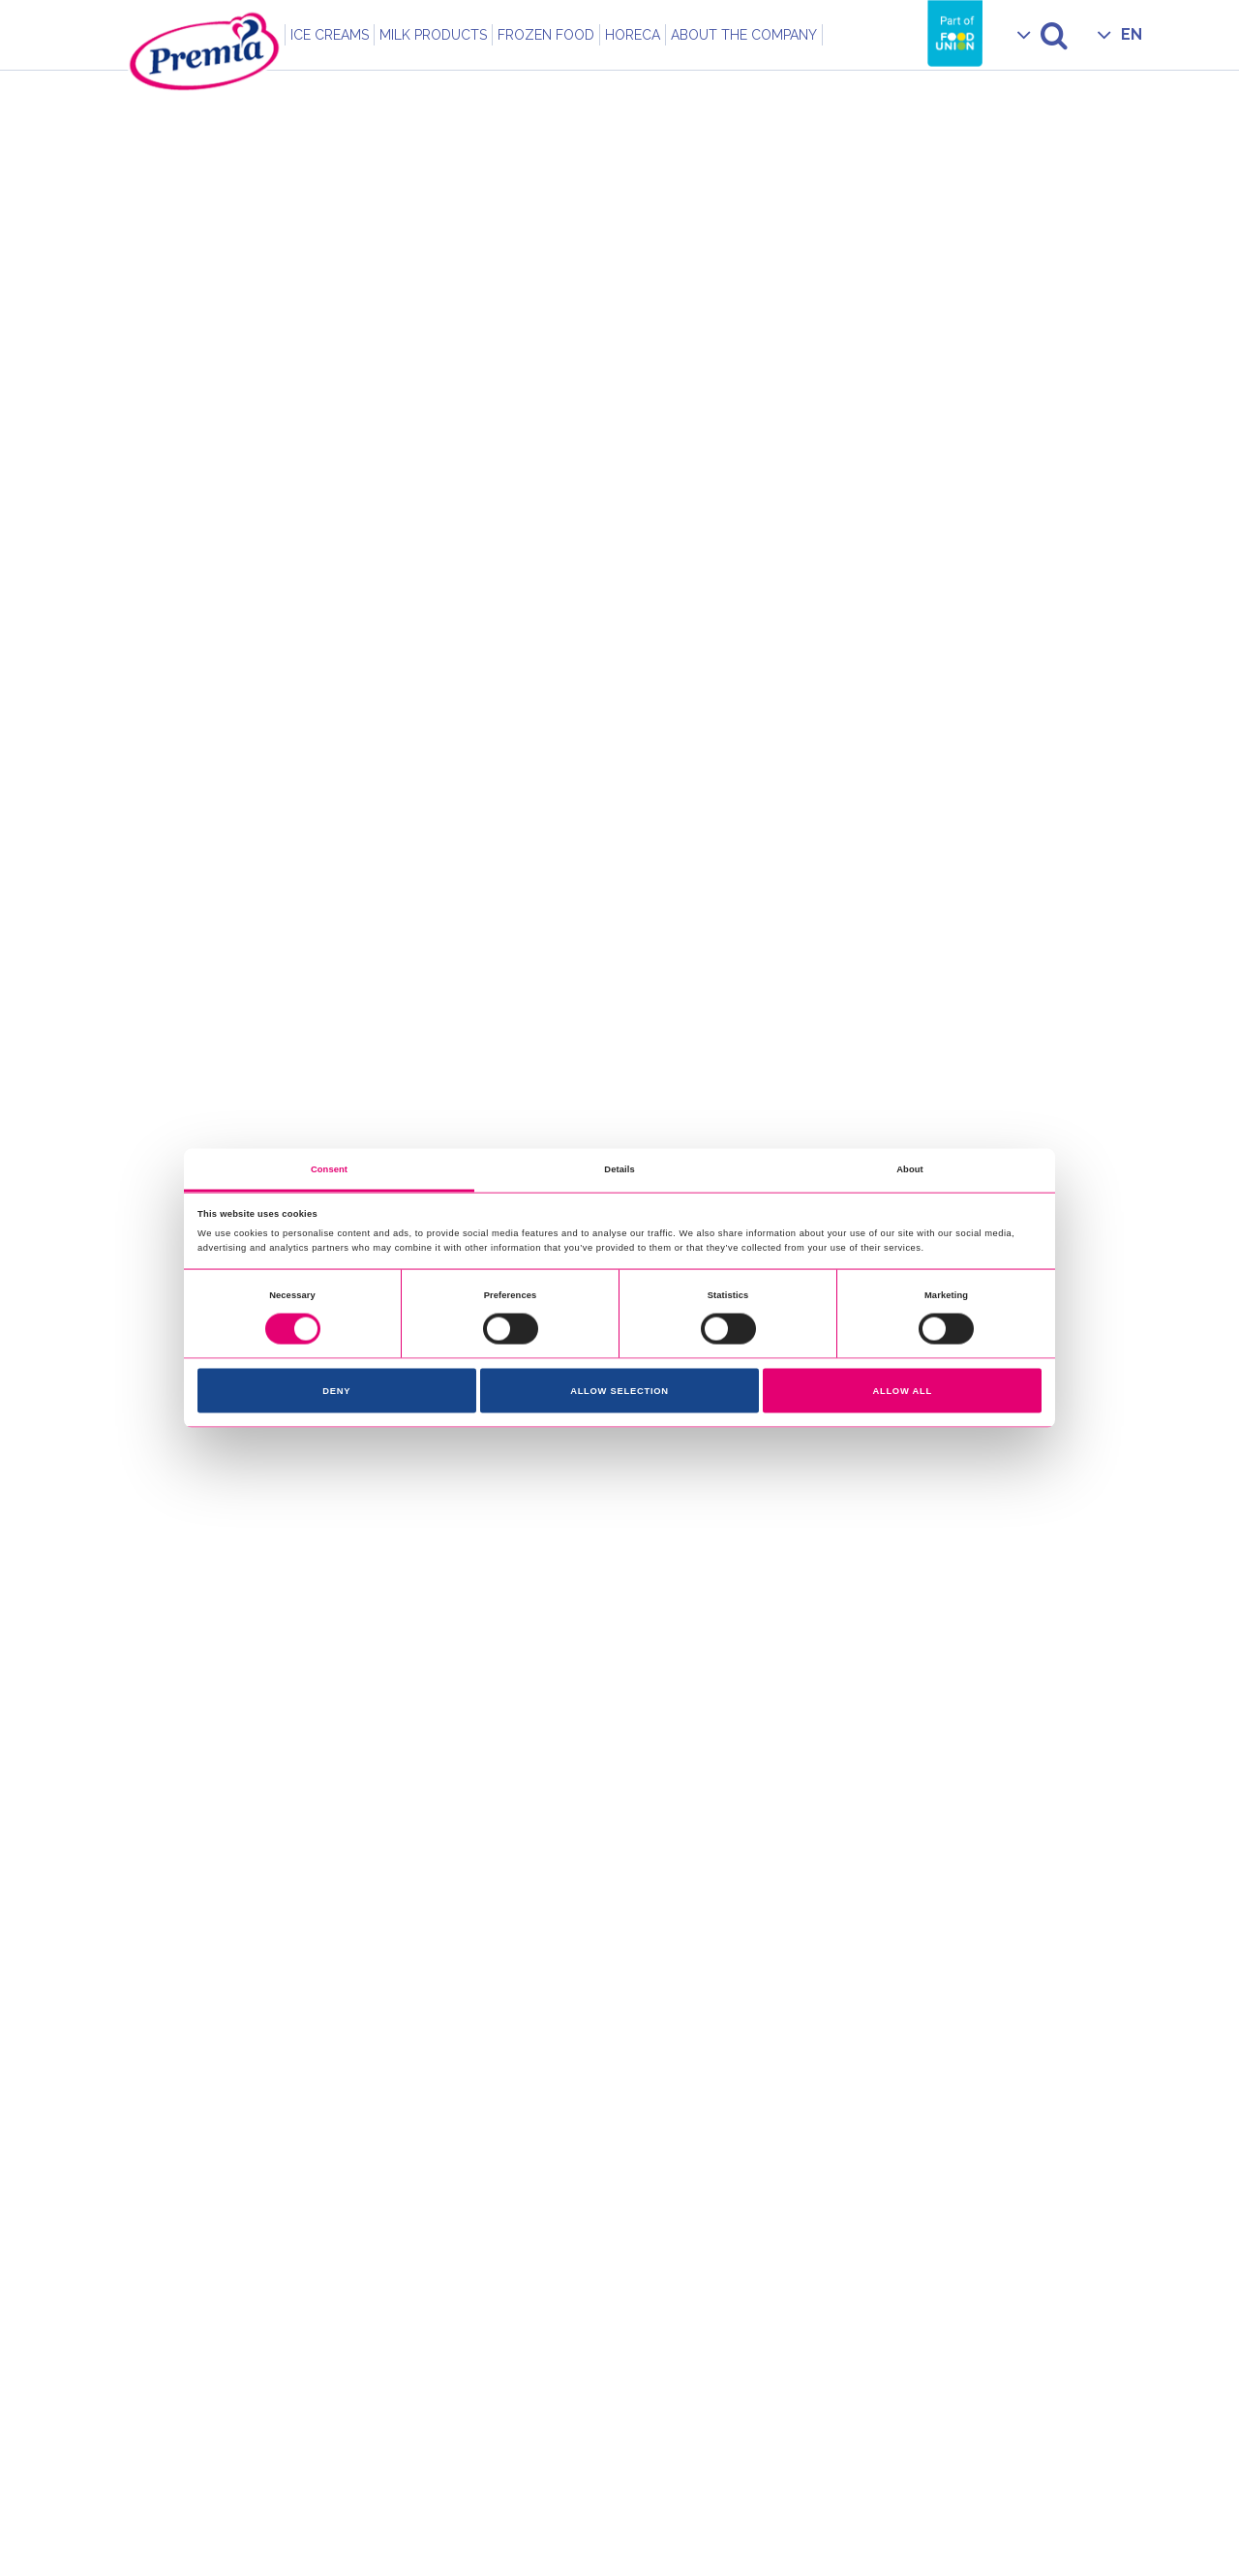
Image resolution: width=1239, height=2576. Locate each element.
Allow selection (619, 1391)
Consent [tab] (329, 1168)
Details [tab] (619, 1168)
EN (1131, 34)
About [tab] (909, 1168)
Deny (336, 1391)
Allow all (902, 1391)
